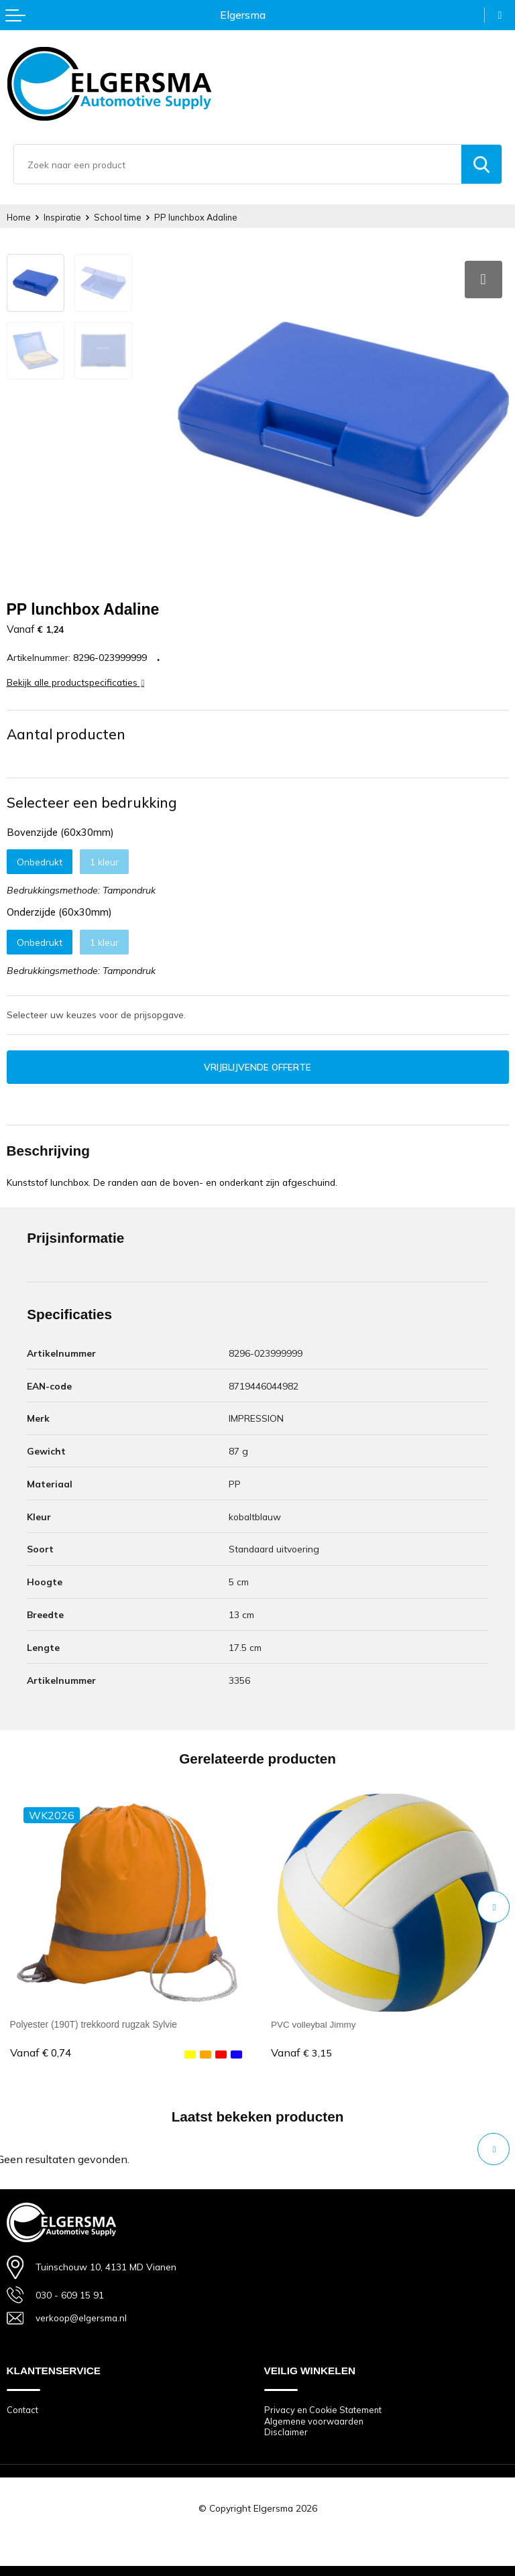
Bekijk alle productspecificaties (76, 677)
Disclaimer (286, 2428)
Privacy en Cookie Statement (324, 2406)
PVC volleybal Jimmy (314, 2020)
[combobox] (237, 164)
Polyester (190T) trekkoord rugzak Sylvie (94, 2020)
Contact (23, 2406)
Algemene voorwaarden (314, 2417)
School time (119, 217)
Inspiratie (63, 217)
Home (19, 217)
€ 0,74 (40, 2049)
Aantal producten (66, 729)
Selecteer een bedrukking (92, 797)
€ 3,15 (301, 2049)
